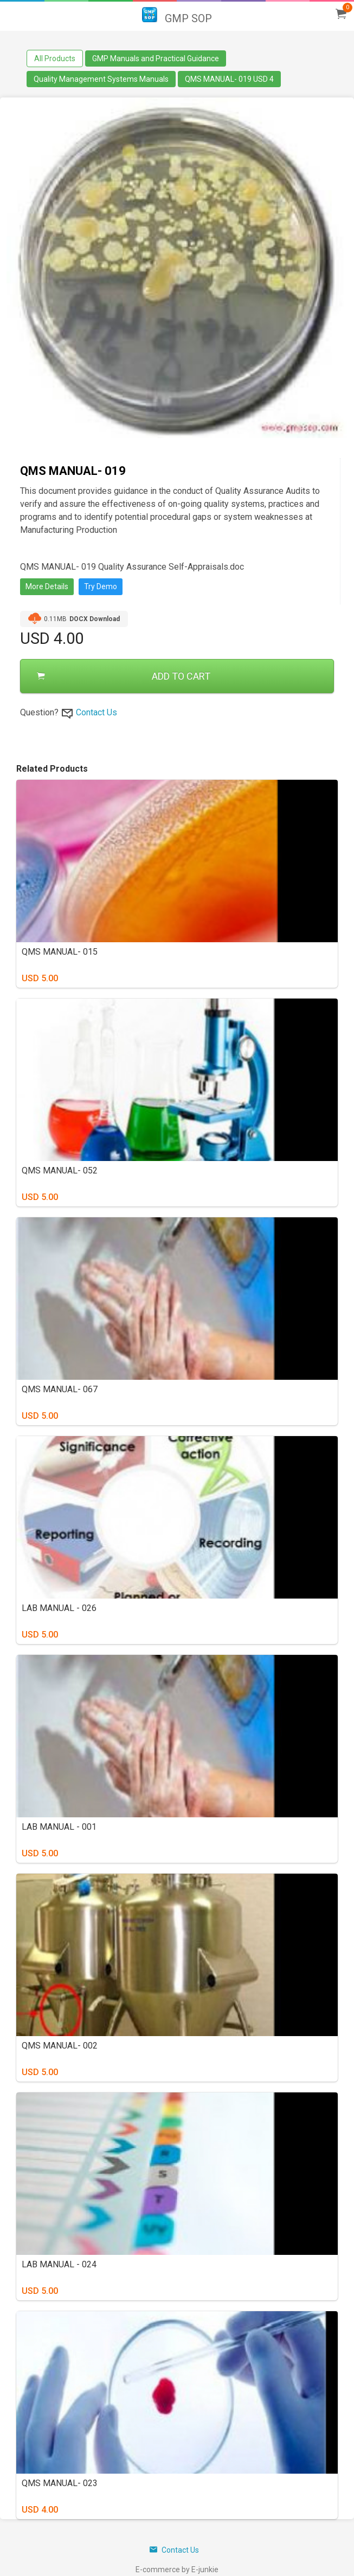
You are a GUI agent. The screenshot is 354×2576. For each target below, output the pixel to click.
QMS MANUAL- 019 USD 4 (229, 79)
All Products (54, 58)
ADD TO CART (123, 676)
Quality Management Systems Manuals (101, 79)
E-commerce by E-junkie (177, 2569)
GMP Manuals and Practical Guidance (155, 58)
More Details (46, 586)
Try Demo (100, 586)
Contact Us (96, 712)
